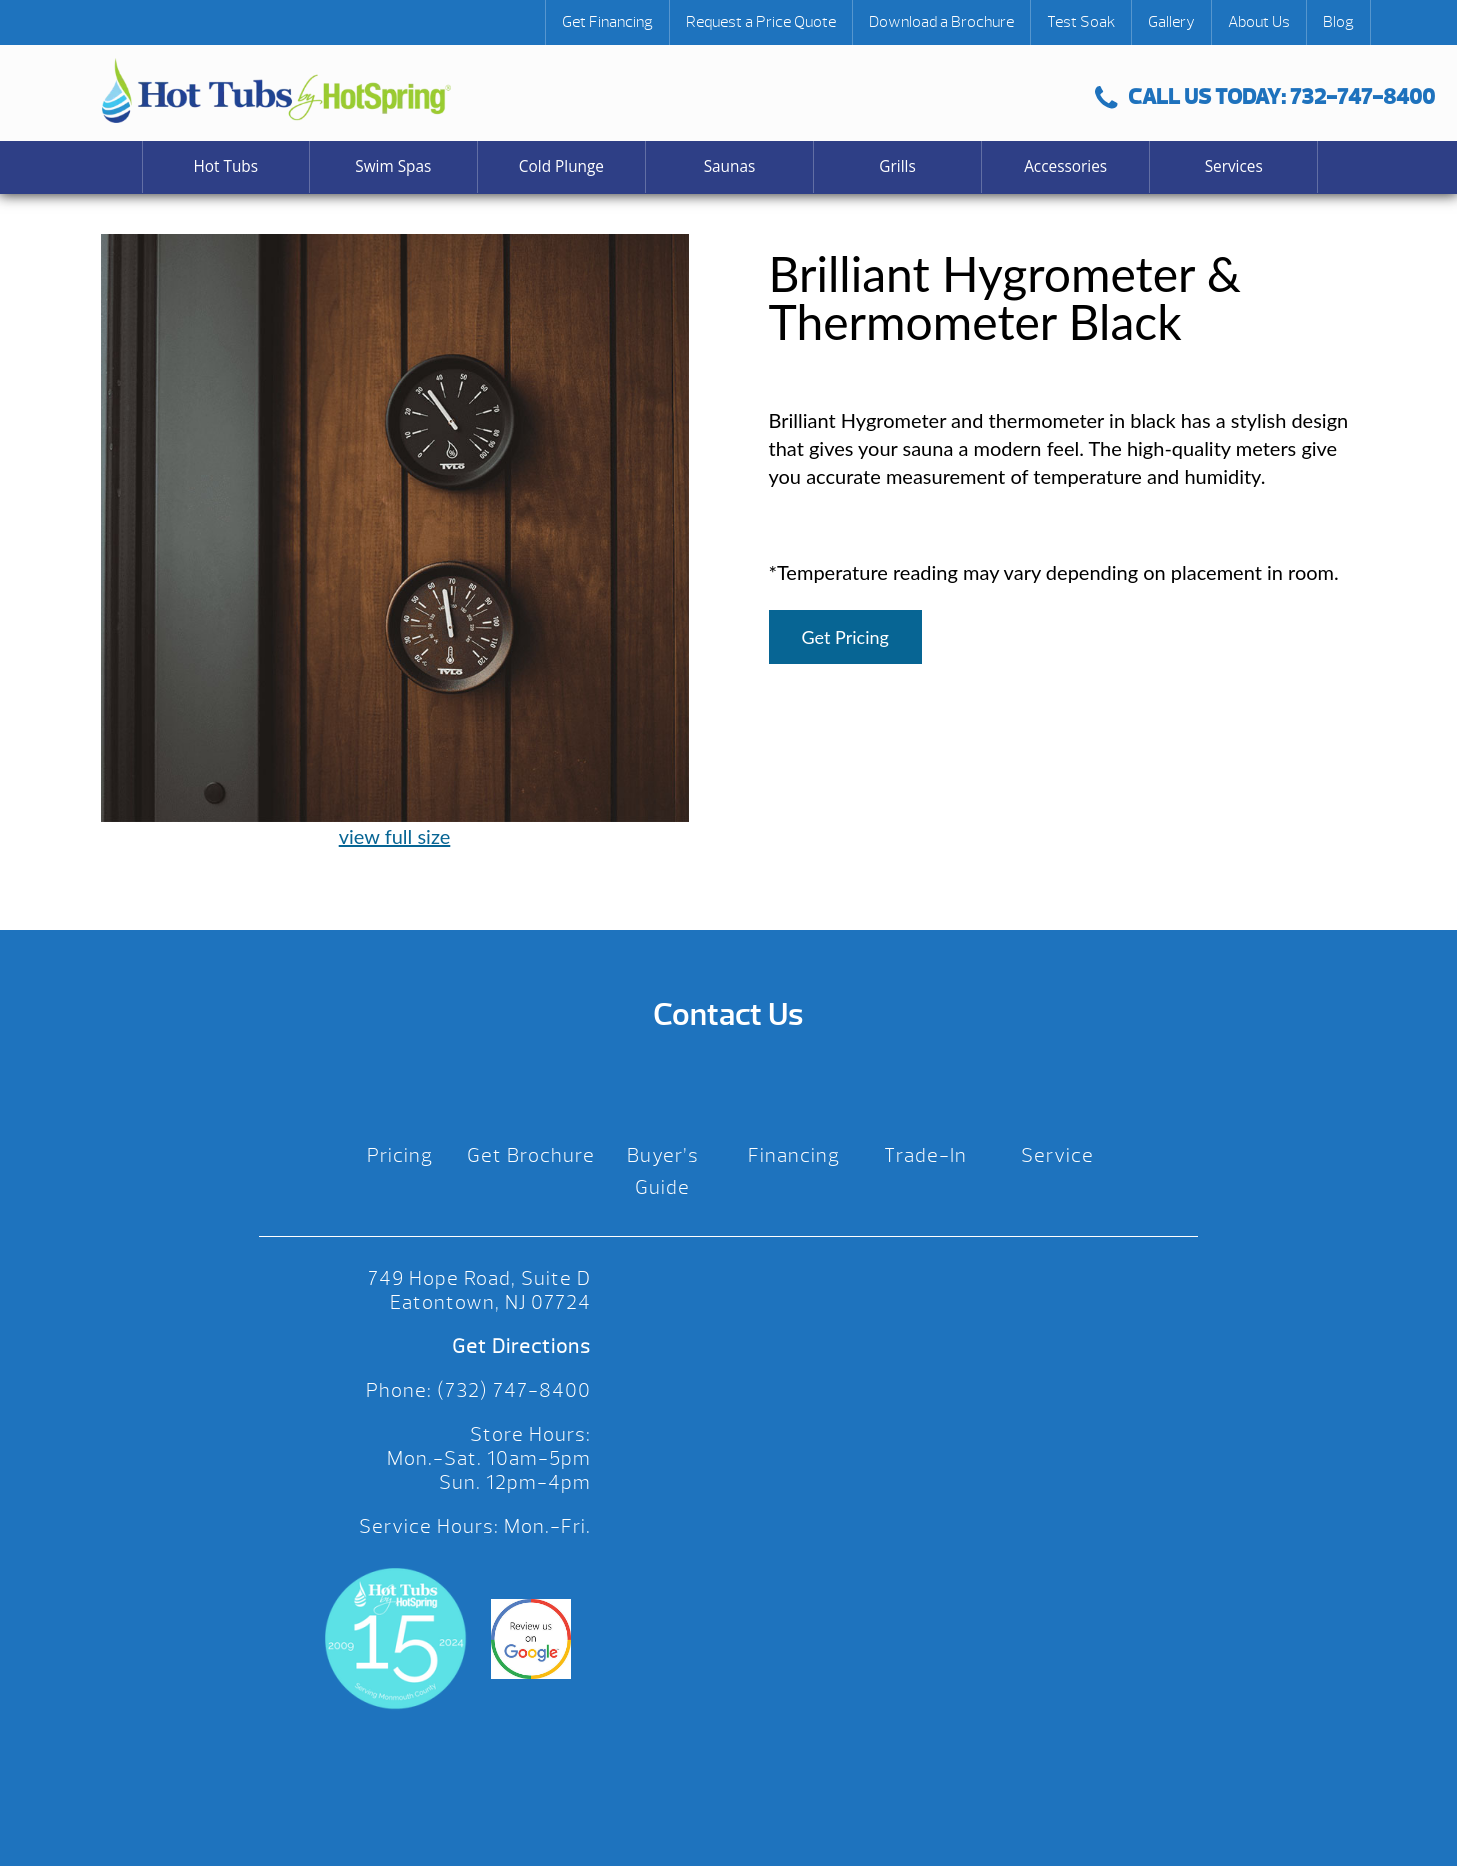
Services (1234, 166)
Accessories (1065, 166)
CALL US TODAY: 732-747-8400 (1265, 96)
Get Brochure (531, 1155)
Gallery (1171, 22)
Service (1057, 1155)
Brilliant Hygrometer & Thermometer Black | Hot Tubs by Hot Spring (276, 90)
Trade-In (925, 1155)
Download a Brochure (941, 22)
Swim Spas (393, 166)
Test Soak (1081, 22)
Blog (1338, 22)
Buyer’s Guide (663, 1171)
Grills (897, 166)
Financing (794, 1155)
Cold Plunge (561, 166)
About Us (1259, 22)
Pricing (400, 1155)
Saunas (730, 166)
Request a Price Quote (761, 22)
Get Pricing (845, 637)
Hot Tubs (225, 166)
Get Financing (607, 22)
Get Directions (521, 1346)
